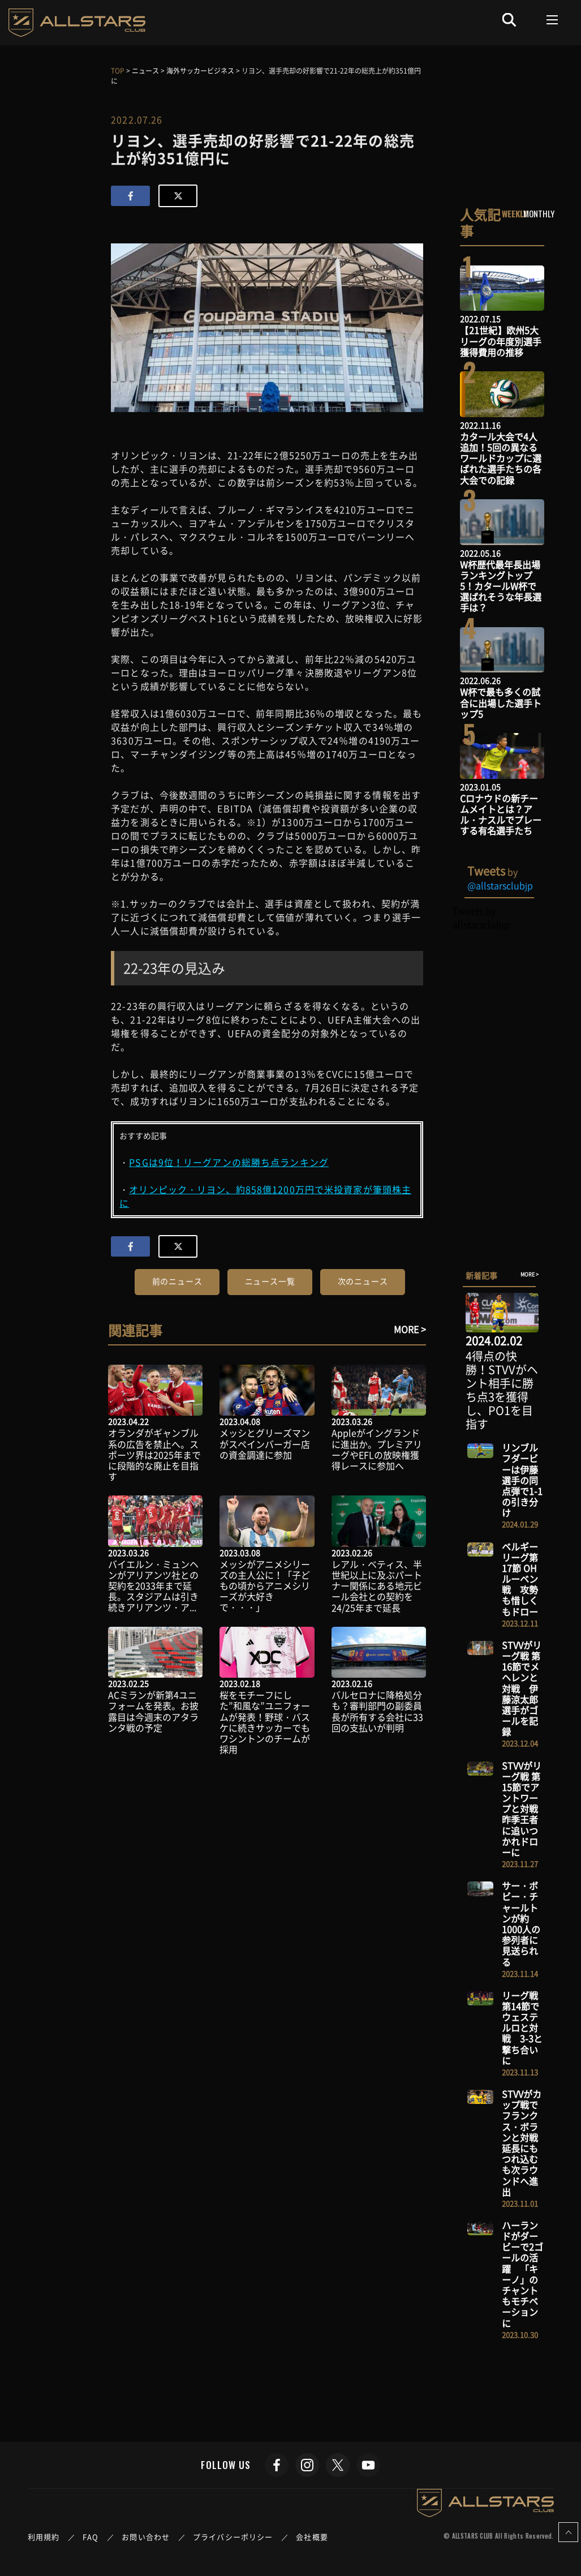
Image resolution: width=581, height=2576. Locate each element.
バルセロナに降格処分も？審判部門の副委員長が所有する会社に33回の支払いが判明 (377, 1711)
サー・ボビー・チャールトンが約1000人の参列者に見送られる (521, 1923)
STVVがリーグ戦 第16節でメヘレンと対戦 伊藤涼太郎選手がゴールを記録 (521, 1688)
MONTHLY (538, 213)
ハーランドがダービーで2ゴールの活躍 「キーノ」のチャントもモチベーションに (522, 2274)
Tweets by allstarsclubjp (481, 917)
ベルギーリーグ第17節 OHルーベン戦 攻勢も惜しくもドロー (520, 1579)
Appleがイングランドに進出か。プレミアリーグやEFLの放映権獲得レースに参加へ (377, 1449)
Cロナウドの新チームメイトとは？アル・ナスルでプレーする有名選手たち (500, 814)
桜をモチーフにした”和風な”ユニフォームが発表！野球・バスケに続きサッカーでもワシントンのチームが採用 (265, 1722)
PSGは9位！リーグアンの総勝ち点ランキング (229, 1162)
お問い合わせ (146, 2536)
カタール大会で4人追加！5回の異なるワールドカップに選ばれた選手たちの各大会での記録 (500, 458)
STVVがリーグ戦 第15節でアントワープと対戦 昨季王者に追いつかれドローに (524, 1809)
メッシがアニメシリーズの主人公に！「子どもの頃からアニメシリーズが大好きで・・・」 (265, 1585)
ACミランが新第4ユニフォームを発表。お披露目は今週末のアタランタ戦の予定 (153, 1711)
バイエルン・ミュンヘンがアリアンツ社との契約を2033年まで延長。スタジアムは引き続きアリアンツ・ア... (153, 1585)
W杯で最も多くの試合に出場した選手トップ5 (500, 702)
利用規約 (43, 2536)
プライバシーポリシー (233, 2536)
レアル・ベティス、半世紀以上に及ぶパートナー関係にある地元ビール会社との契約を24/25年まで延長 (377, 1585)
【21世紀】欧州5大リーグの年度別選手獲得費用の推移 (500, 340)
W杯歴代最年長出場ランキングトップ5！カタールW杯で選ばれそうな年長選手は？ (500, 586)
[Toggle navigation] (552, 20)
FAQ (90, 2536)
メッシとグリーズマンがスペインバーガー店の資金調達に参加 (265, 1443)
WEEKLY (514, 213)
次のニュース (363, 1281)
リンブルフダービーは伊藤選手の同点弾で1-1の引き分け (522, 1480)
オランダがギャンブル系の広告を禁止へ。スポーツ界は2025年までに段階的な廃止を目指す (154, 1454)
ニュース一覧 (270, 1281)
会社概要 (312, 2536)
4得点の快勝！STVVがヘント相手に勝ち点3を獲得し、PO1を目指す (502, 1390)
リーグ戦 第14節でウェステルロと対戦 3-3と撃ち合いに (522, 2027)
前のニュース (177, 1281)
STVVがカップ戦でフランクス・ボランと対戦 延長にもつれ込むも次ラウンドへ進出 (524, 2142)
